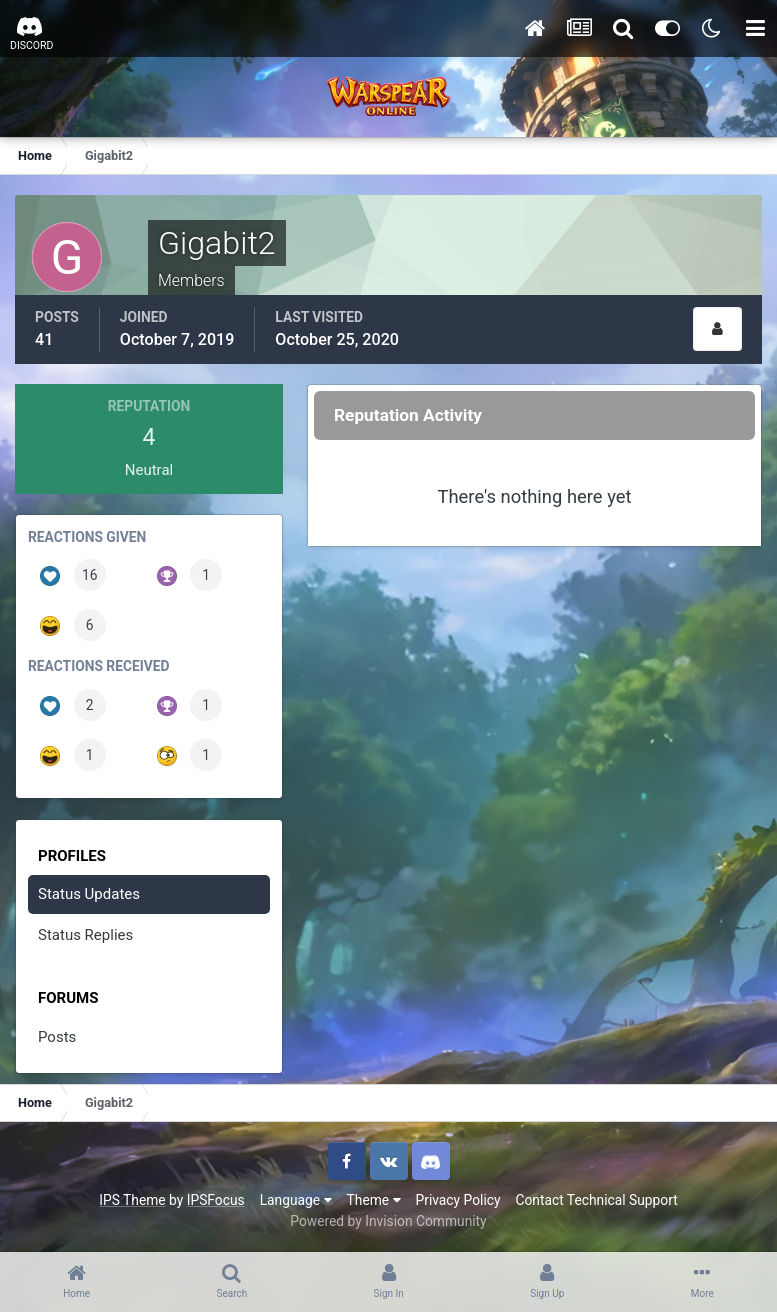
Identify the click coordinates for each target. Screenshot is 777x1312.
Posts (57, 1037)
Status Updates (89, 894)
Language (296, 1200)
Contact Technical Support (596, 1200)
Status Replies (85, 935)
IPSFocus (216, 1200)
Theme (374, 1200)
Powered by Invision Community (388, 1221)
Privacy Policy (458, 1200)
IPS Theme (132, 1200)
